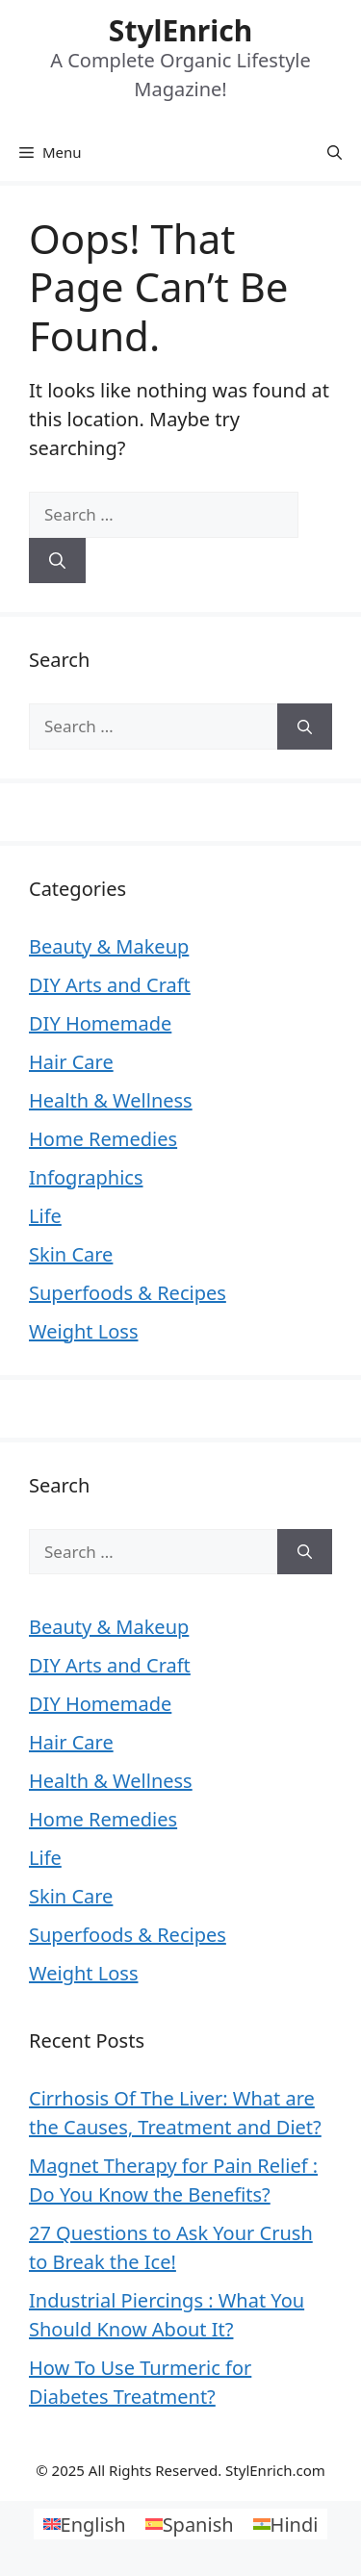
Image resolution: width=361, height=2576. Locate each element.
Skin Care (71, 1254)
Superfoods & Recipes (127, 1293)
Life (45, 1216)
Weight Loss (83, 1331)
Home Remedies (103, 1139)
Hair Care (71, 1062)
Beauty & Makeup (109, 946)
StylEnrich (180, 30)
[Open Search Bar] (334, 152)
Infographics (86, 1177)
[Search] (57, 561)
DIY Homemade (100, 1023)
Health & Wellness (111, 1100)
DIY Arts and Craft (110, 985)
